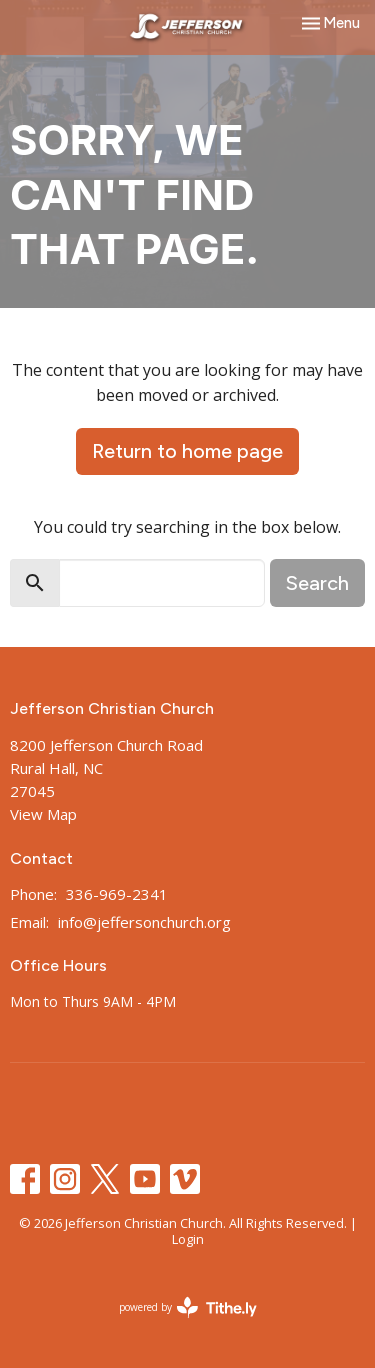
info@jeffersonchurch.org (144, 922)
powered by (188, 1307)
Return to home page (187, 451)
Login (188, 1239)
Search (317, 583)
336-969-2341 (117, 894)
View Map (43, 814)
